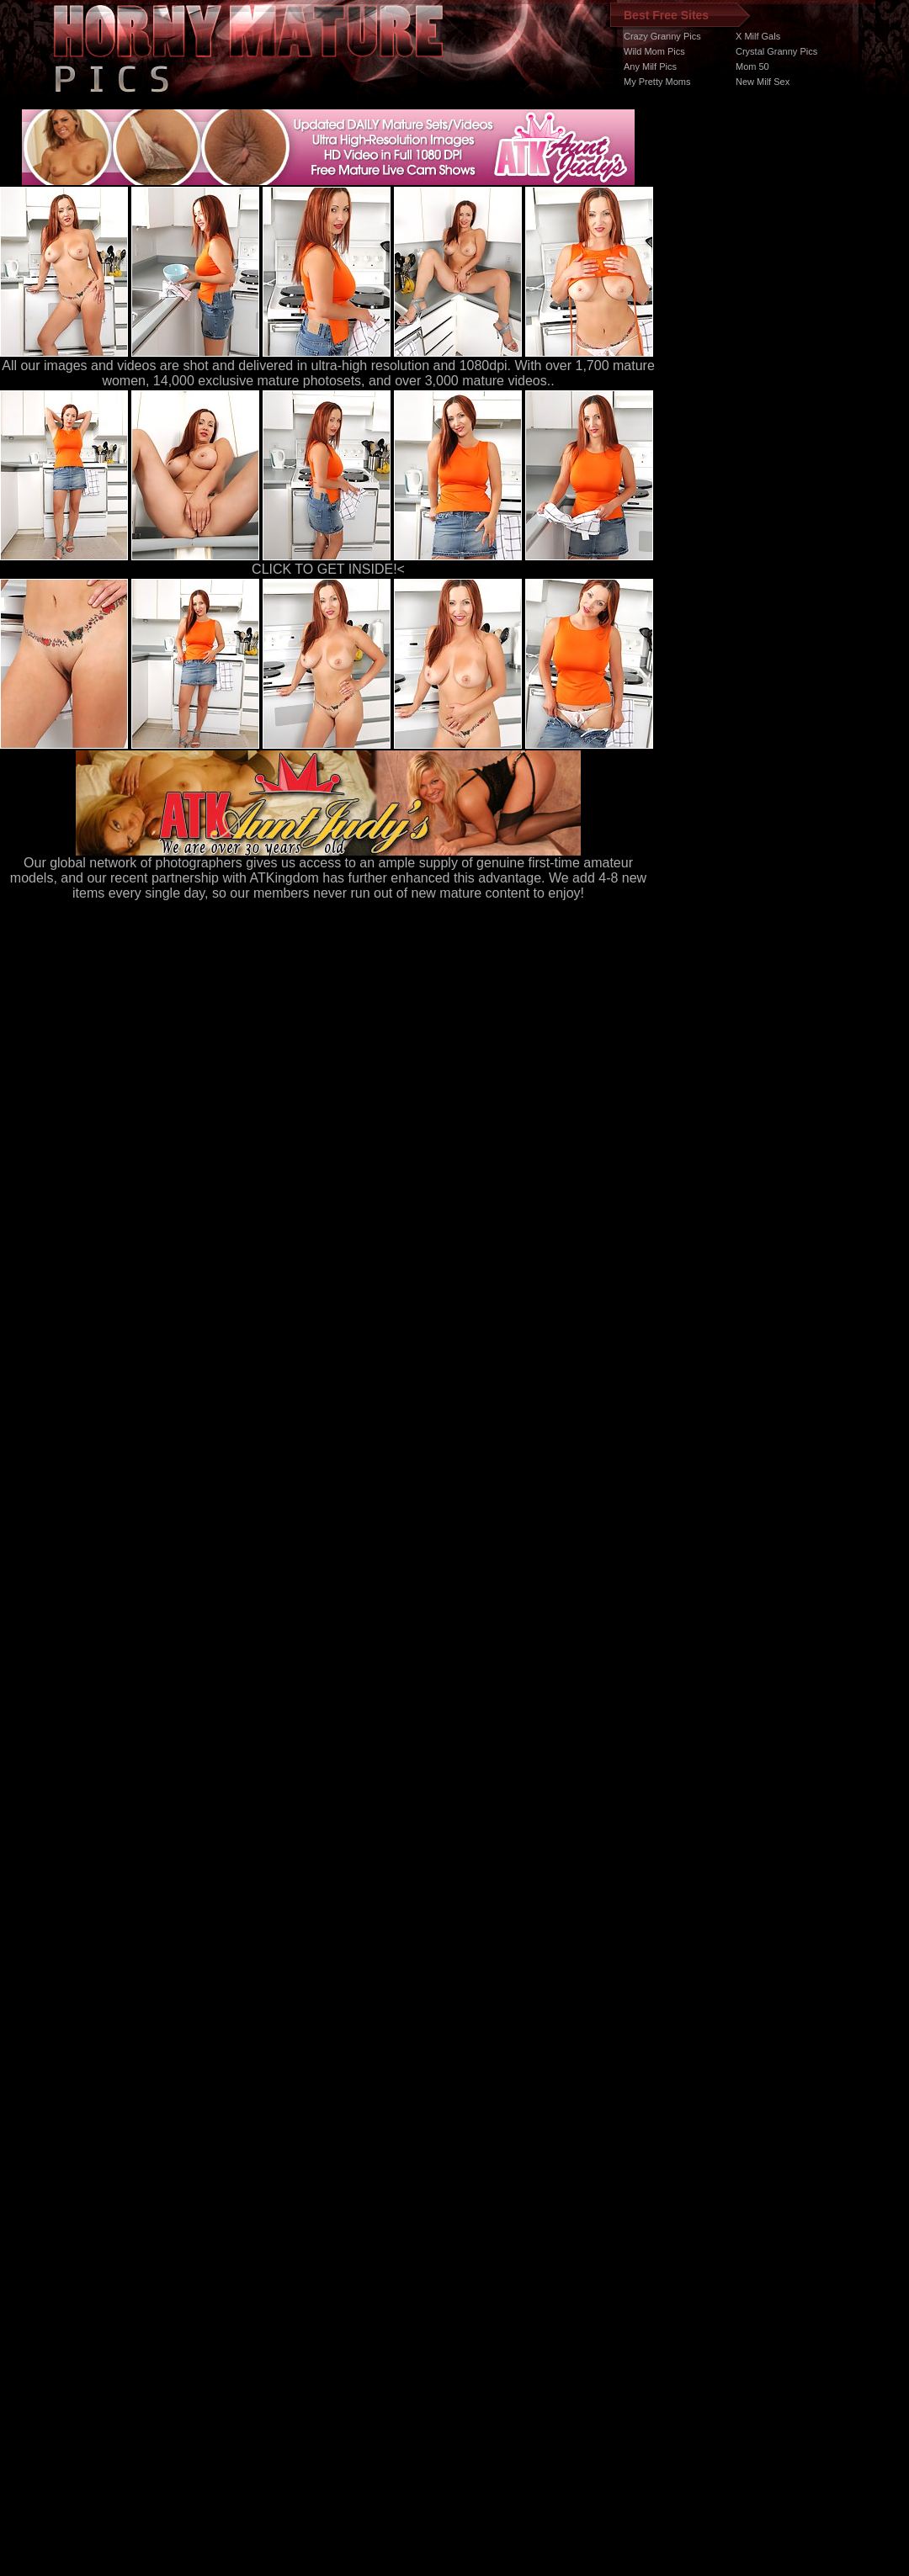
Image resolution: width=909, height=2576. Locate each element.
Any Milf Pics (650, 66)
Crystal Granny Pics (776, 51)
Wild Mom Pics (654, 51)
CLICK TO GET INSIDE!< (328, 569)
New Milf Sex (762, 82)
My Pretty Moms (657, 82)
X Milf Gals (758, 36)
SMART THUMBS (484, 2258)
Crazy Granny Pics (662, 36)
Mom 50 (752, 66)
